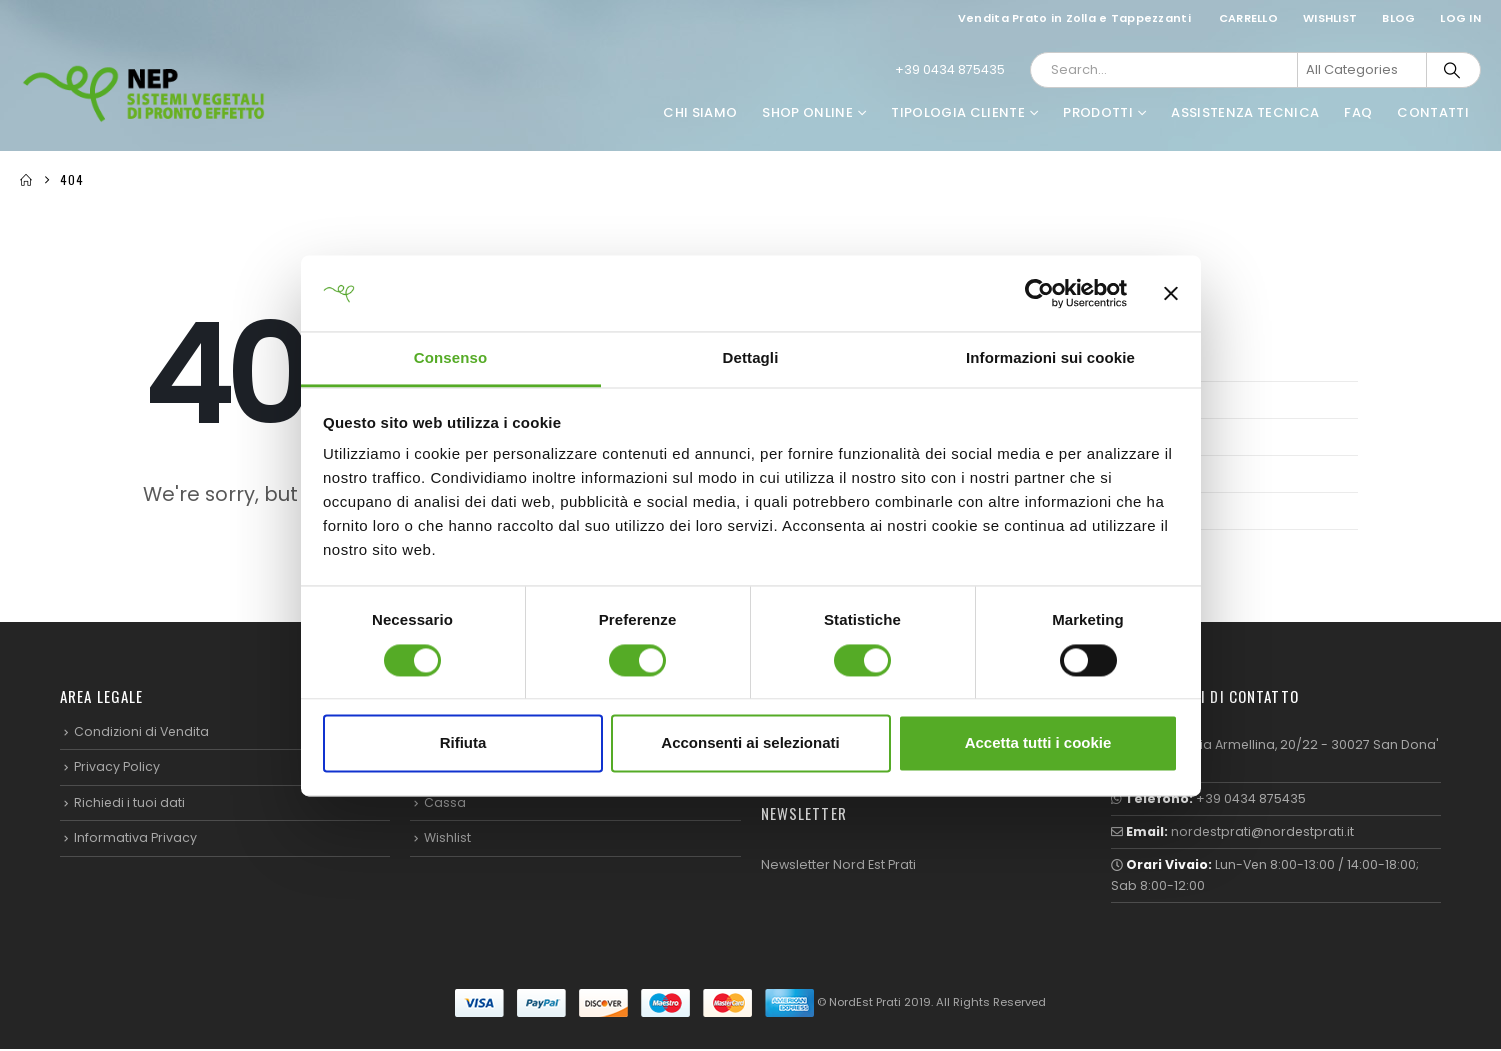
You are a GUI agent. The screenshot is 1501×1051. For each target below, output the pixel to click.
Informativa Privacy (135, 838)
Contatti (1433, 112)
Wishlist (1330, 18)
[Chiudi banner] (1171, 293)
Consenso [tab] (450, 358)
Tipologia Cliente (958, 112)
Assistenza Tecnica (1245, 112)
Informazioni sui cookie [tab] (1050, 358)
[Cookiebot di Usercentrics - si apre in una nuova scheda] (1039, 293)
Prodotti (1098, 112)
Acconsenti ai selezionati (750, 743)
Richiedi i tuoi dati (130, 802)
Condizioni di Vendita (142, 731)
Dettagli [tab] (751, 358)
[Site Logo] (145, 93)
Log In (1460, 18)
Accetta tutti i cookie (1038, 743)
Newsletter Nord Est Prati (838, 864)
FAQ (1358, 112)
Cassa (445, 802)
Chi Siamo (700, 112)
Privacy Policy (117, 767)
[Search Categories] (1362, 70)
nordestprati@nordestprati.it (1264, 832)
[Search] (1452, 70)
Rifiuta (463, 743)
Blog (1398, 18)
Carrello (1248, 18)
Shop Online (807, 112)
